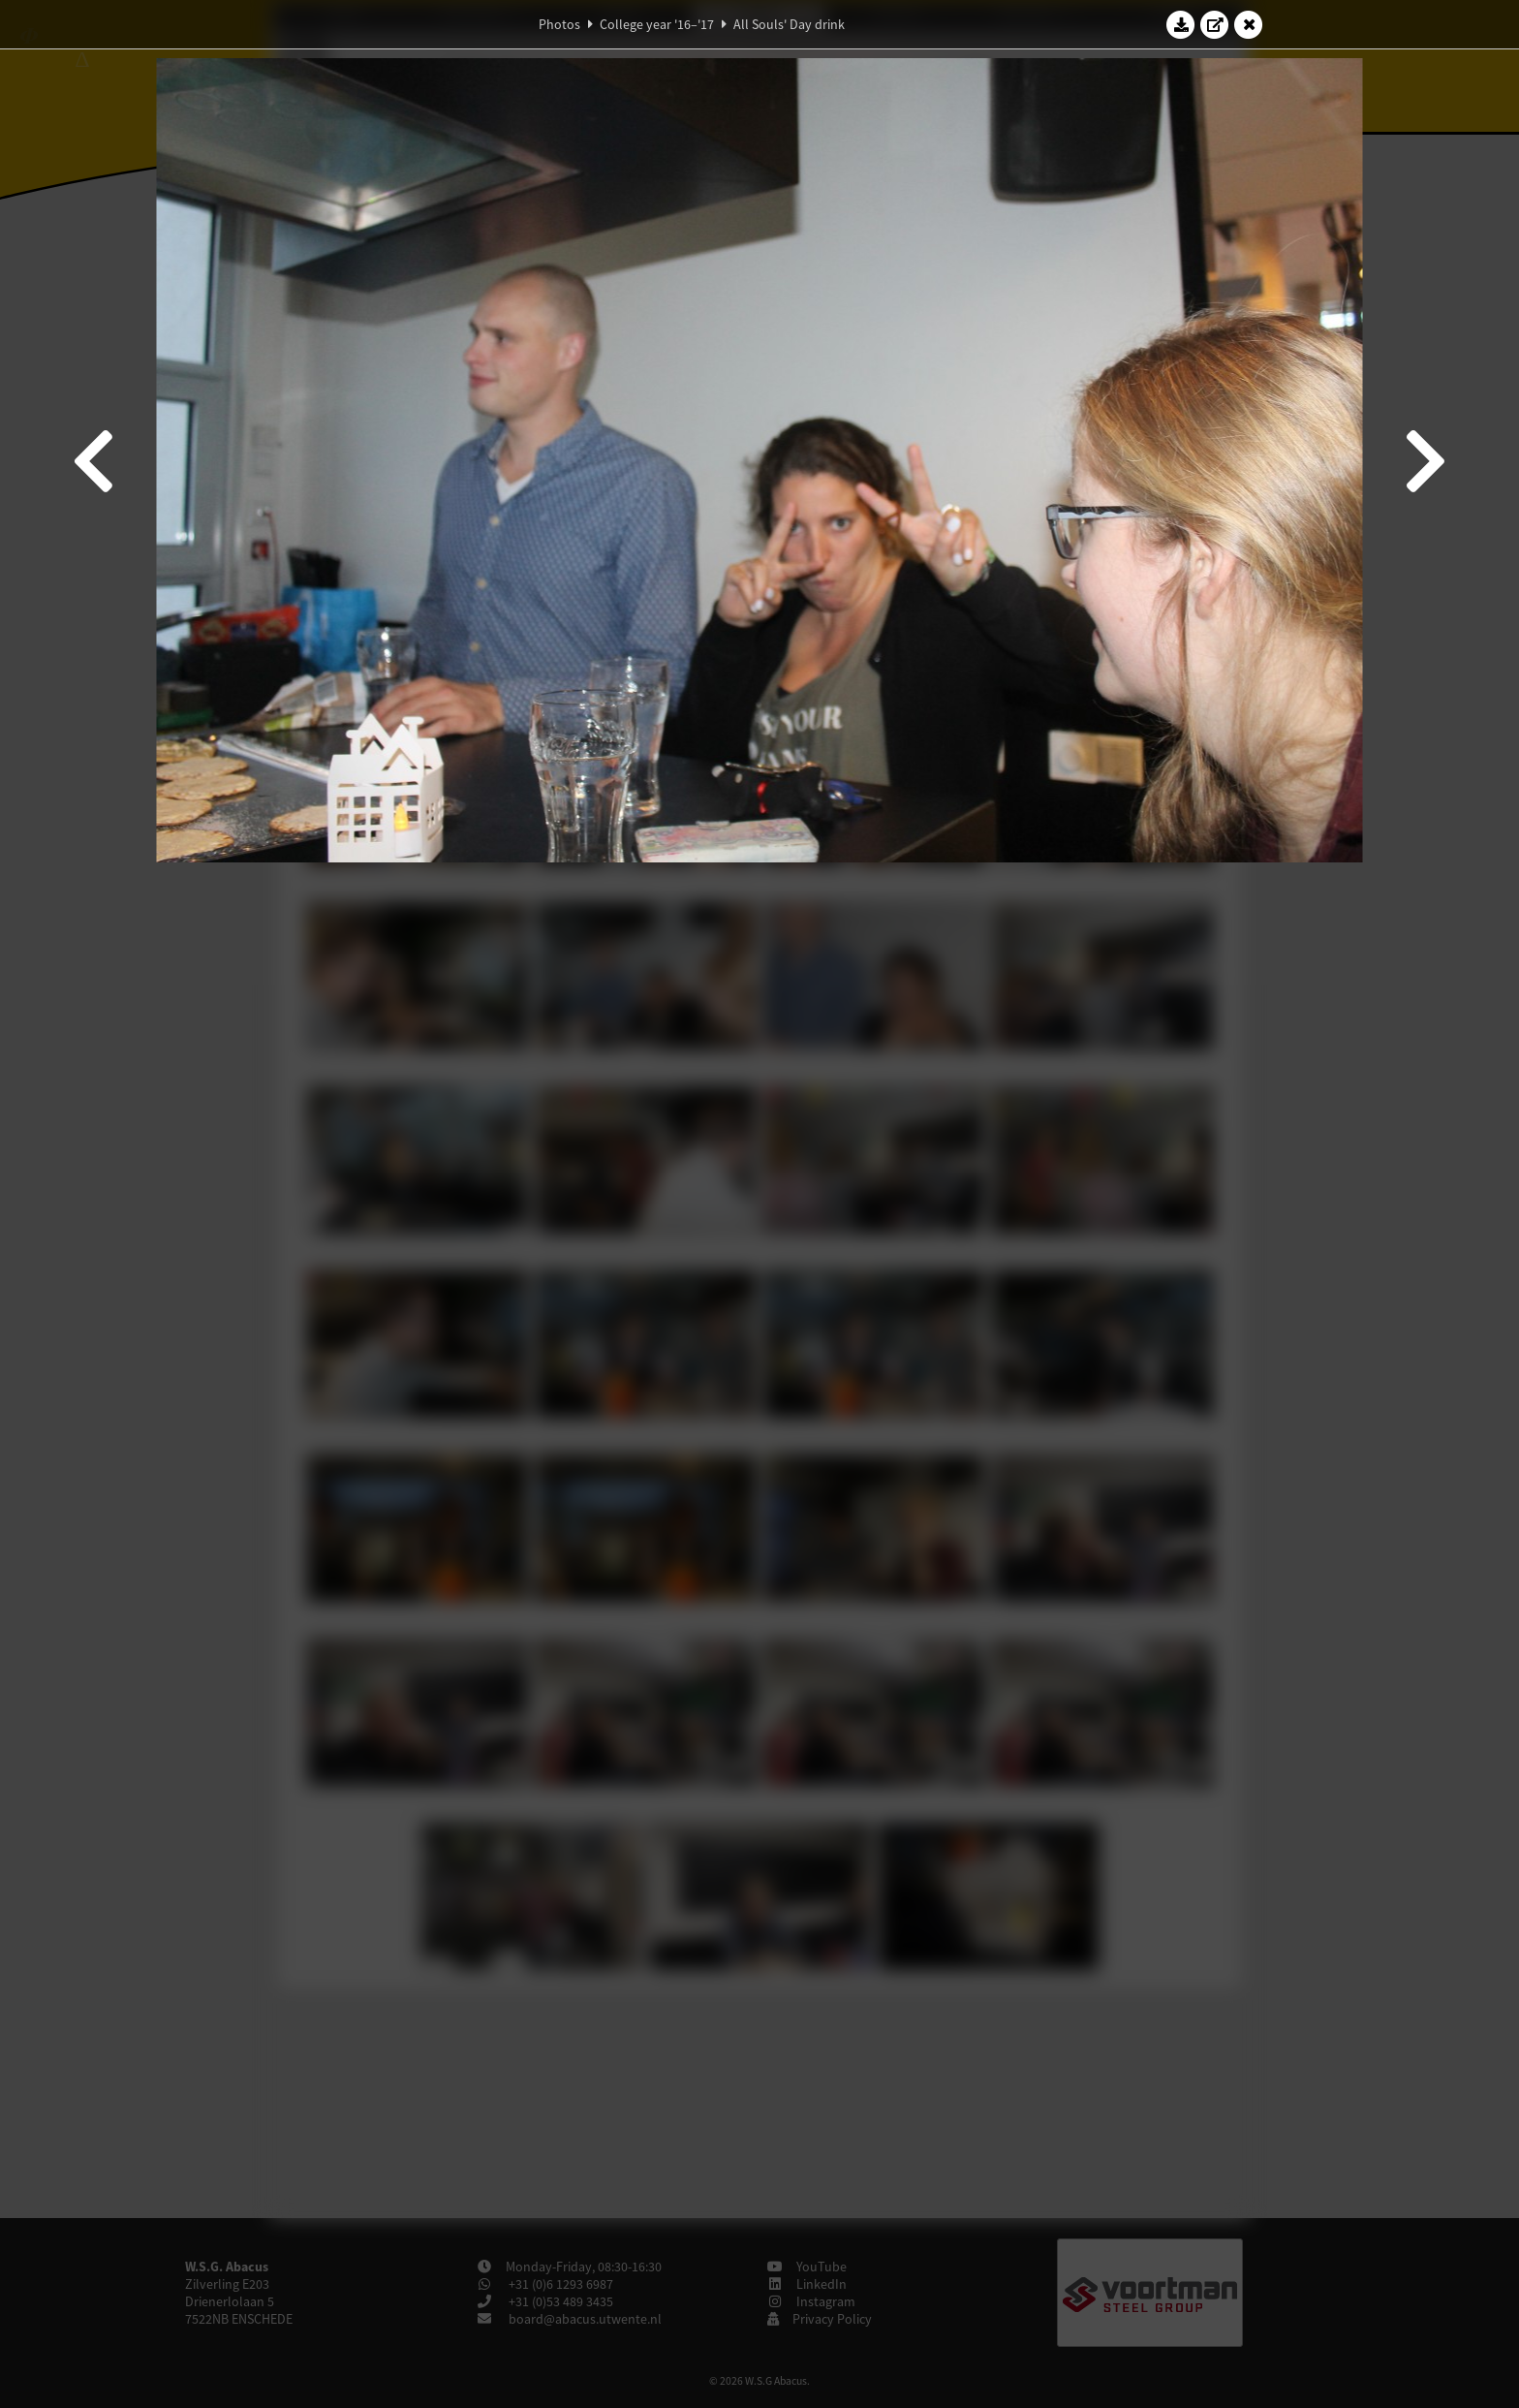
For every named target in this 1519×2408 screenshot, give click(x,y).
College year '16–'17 (657, 24)
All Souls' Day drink (789, 24)
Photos (559, 24)
